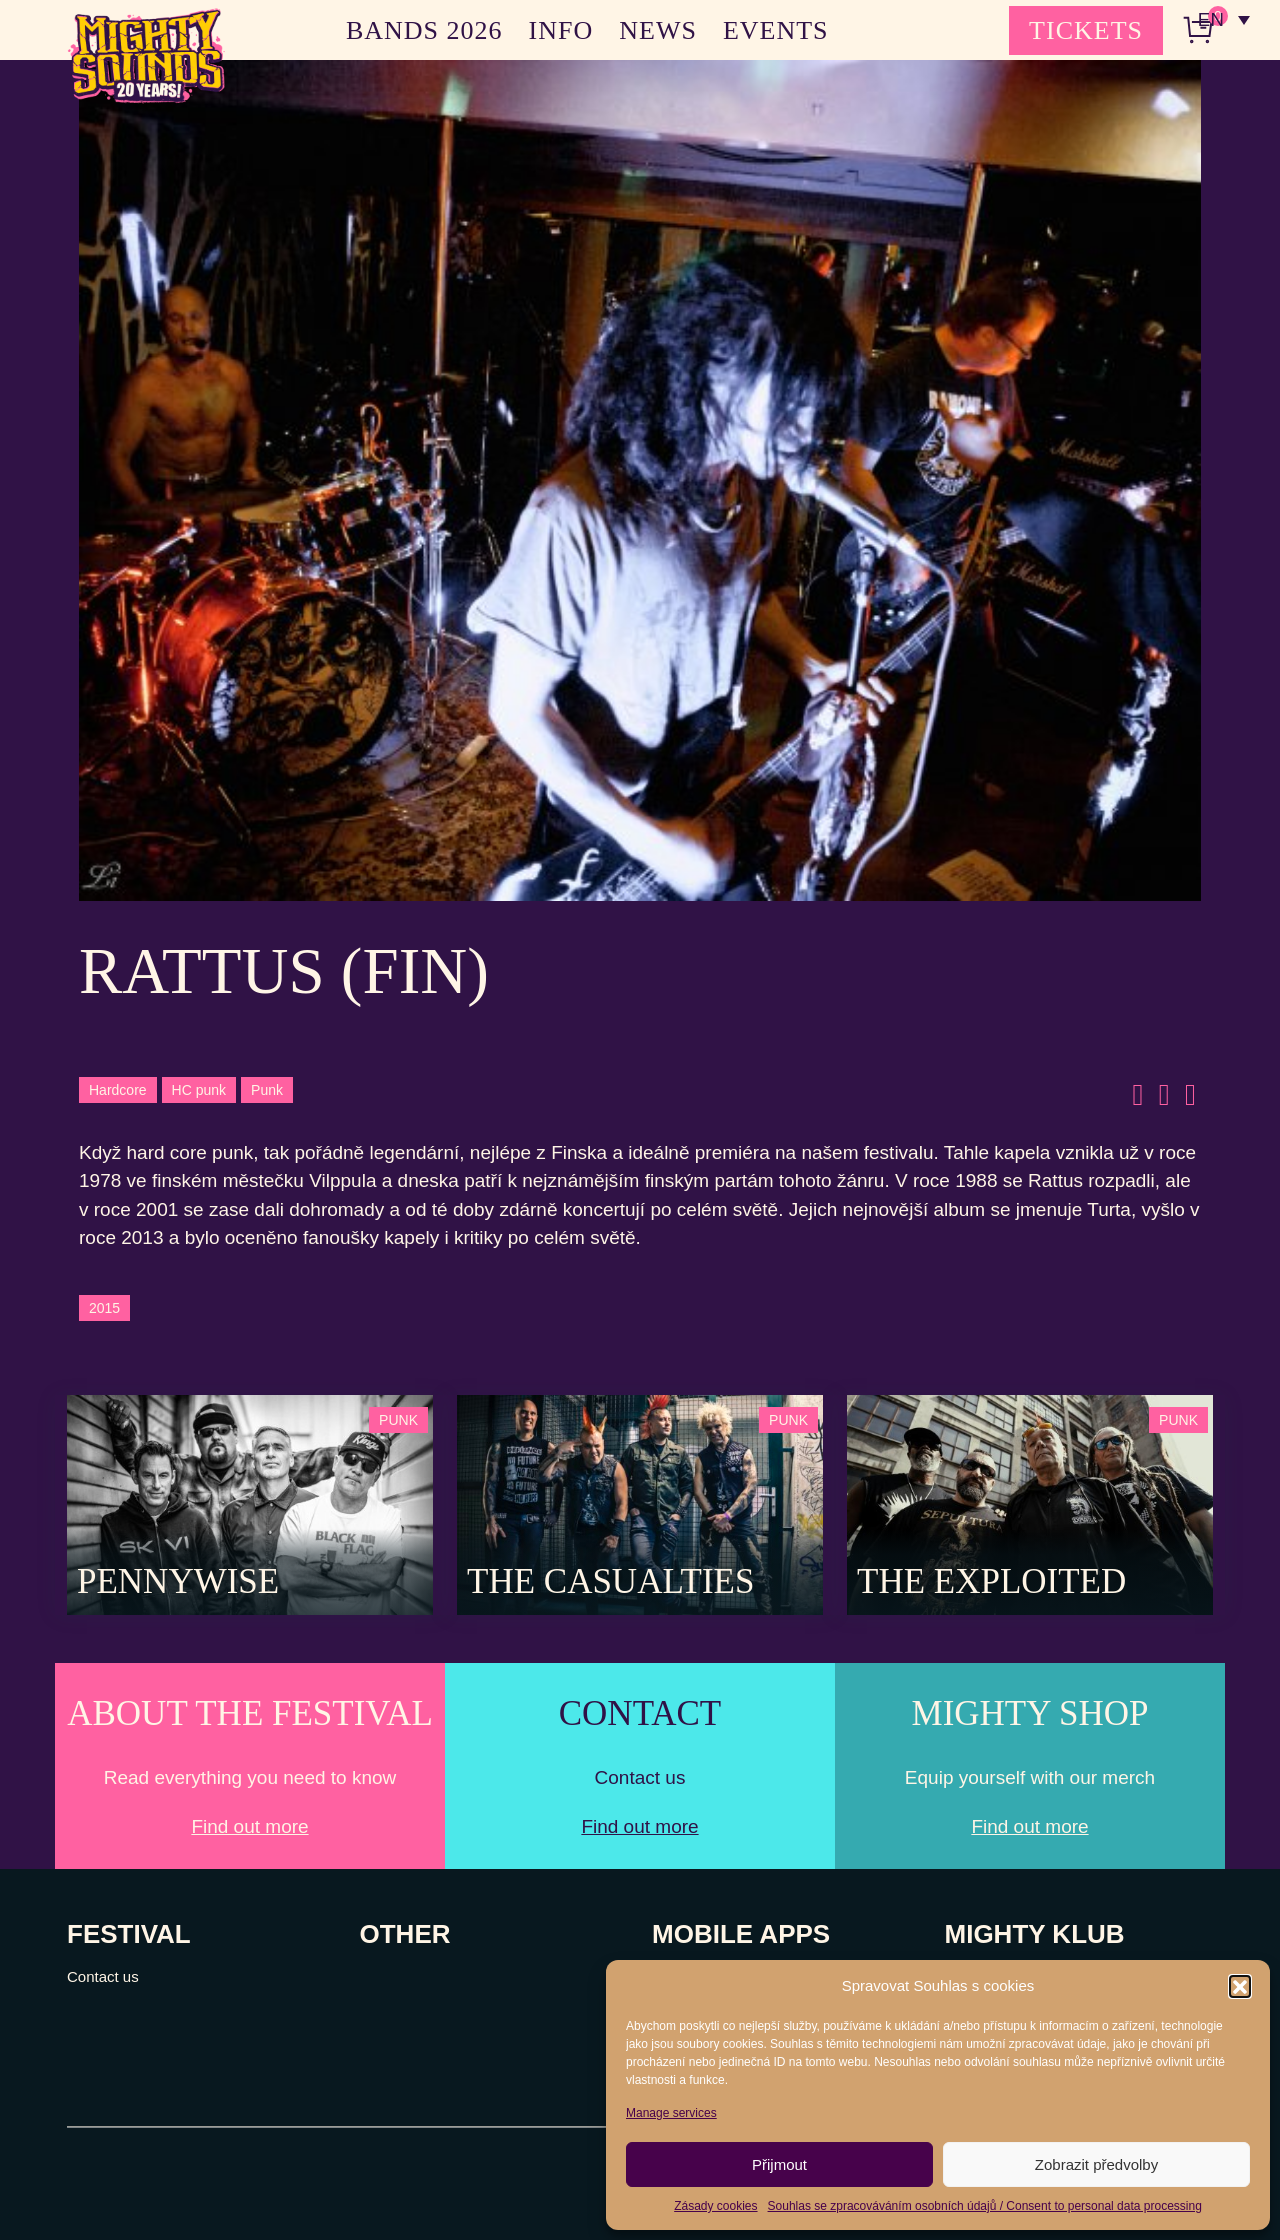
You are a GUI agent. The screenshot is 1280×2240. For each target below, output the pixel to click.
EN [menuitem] (1209, 20)
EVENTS (776, 30)
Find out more (249, 1826)
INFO (561, 30)
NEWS (658, 30)
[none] (1223, 20)
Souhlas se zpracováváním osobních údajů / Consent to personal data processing (985, 2206)
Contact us (103, 1976)
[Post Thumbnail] (250, 1503)
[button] (1240, 1986)
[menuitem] (1223, 20)
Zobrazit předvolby (1096, 2164)
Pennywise (178, 1581)
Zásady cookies (715, 2206)
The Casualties (610, 1581)
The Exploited (991, 1581)
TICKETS (1086, 30)
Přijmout (779, 2164)
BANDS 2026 (424, 30)
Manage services (671, 2113)
